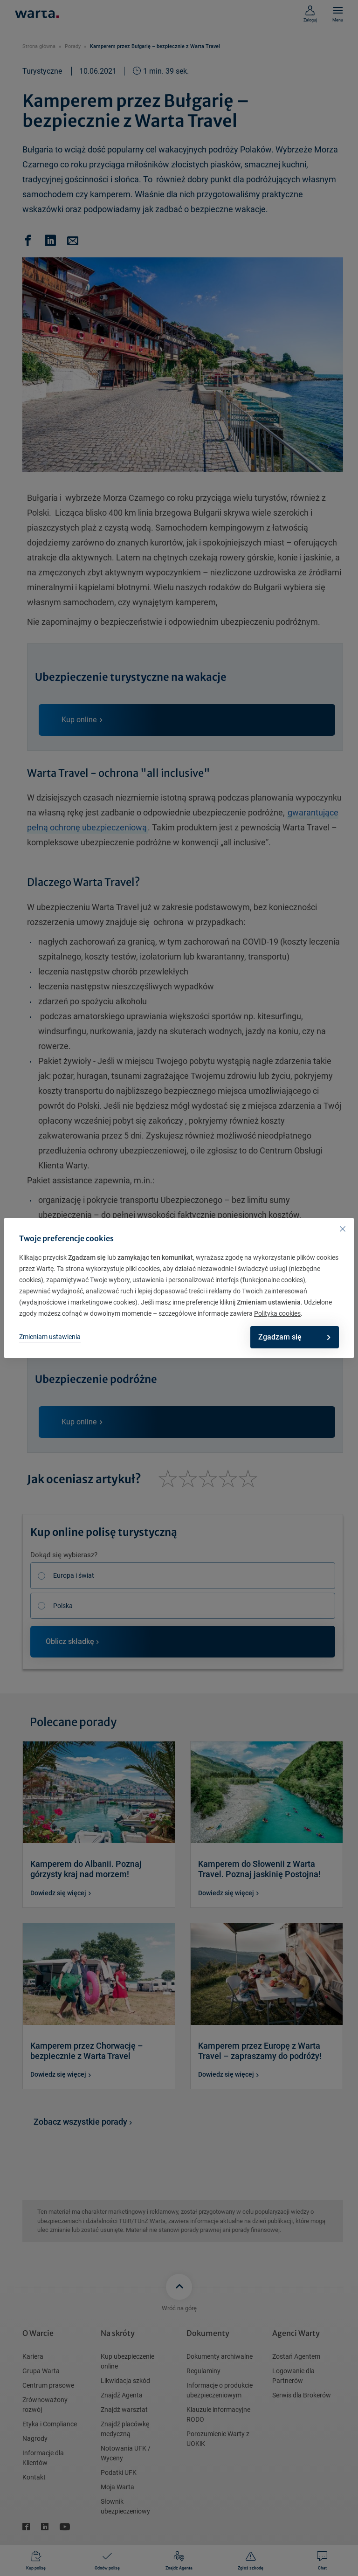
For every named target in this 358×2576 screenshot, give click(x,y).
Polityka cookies (277, 1313)
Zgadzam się (289, 1337)
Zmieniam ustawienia (50, 1336)
